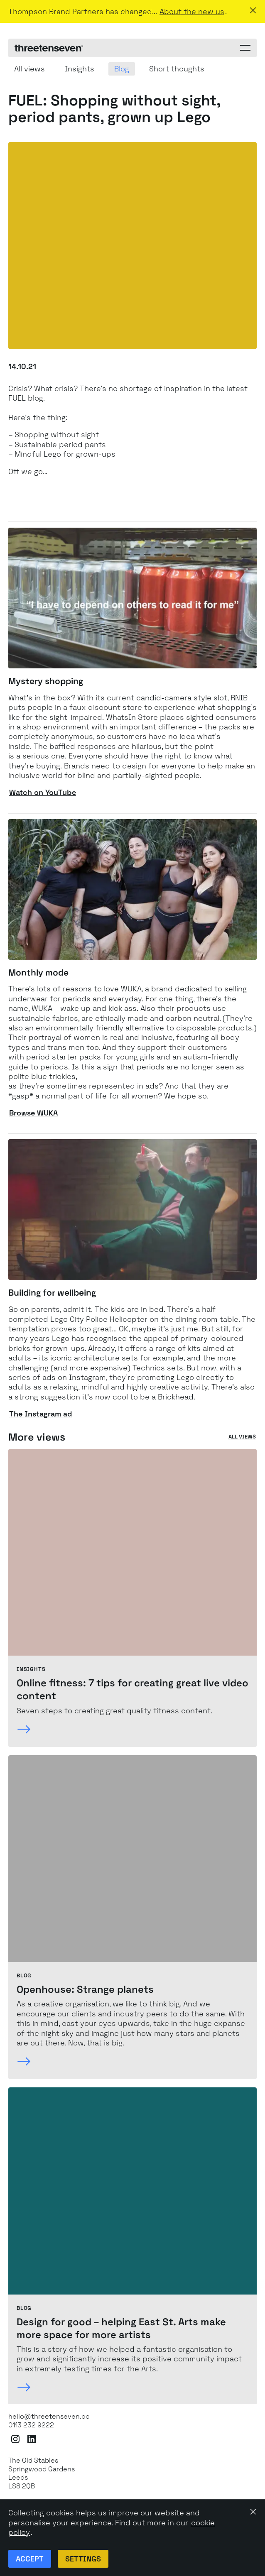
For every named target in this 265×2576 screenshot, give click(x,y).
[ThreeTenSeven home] (49, 48)
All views (242, 1437)
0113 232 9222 (31, 2425)
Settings (83, 2559)
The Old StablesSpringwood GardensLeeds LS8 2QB (41, 2473)
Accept (30, 2559)
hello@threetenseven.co (49, 2416)
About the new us (191, 11)
